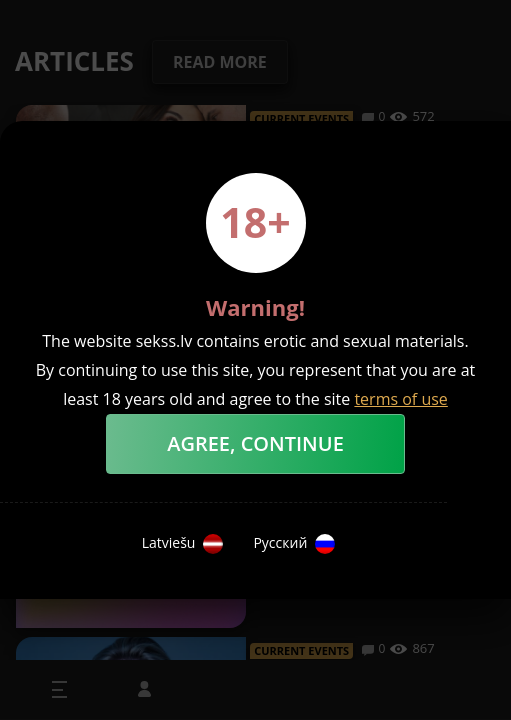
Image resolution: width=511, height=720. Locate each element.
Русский (294, 544)
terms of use (400, 399)
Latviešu (183, 544)
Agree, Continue (255, 443)
